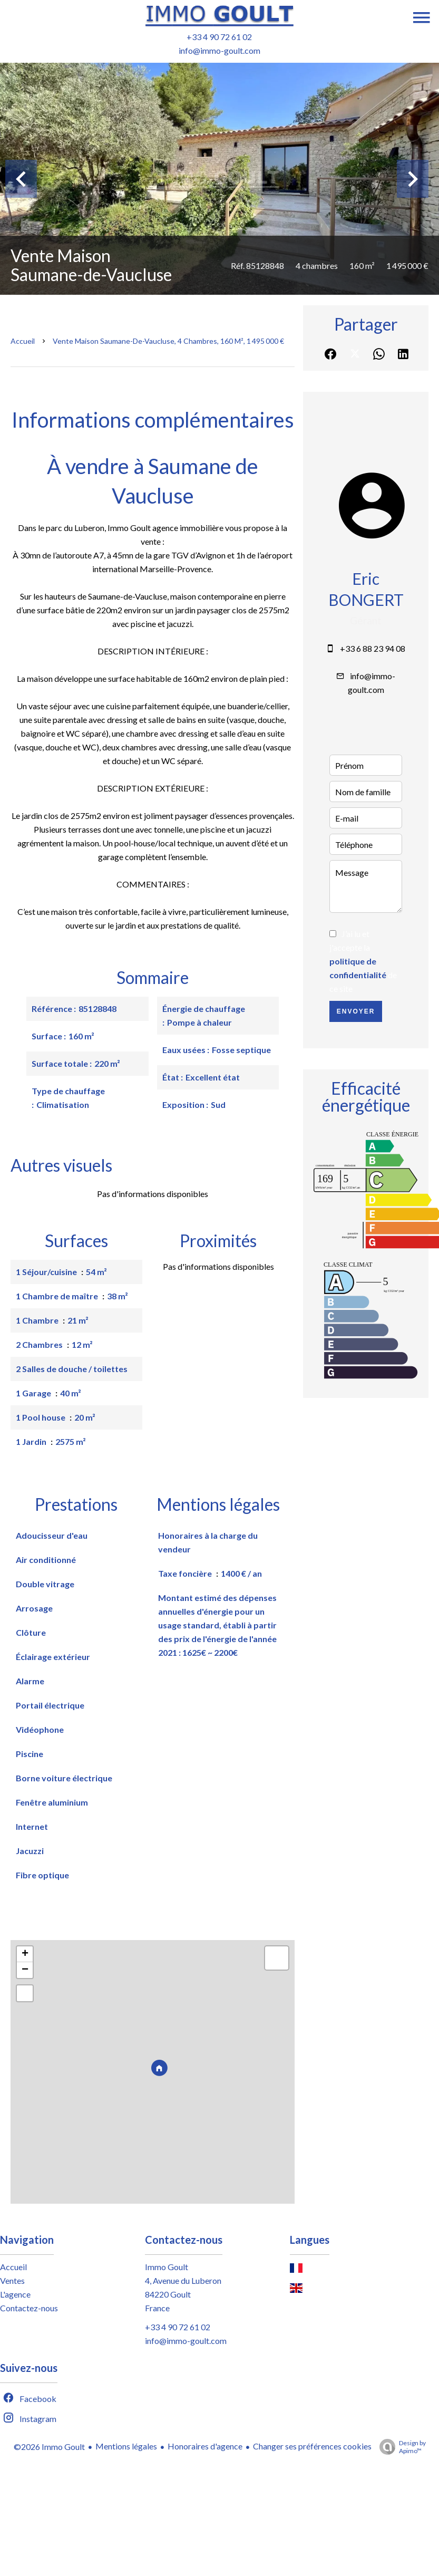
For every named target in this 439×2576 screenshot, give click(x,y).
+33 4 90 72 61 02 (219, 37)
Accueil (23, 340)
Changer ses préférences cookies (312, 2446)
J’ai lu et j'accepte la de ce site (363, 961)
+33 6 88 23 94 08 (372, 648)
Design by (400, 2447)
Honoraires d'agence (205, 2446)
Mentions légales (126, 2446)
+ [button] (25, 1954)
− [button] (25, 1970)
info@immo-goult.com (219, 50)
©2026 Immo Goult (49, 2447)
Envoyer (356, 1011)
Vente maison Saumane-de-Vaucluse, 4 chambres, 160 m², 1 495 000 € (168, 340)
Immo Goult (166, 2267)
